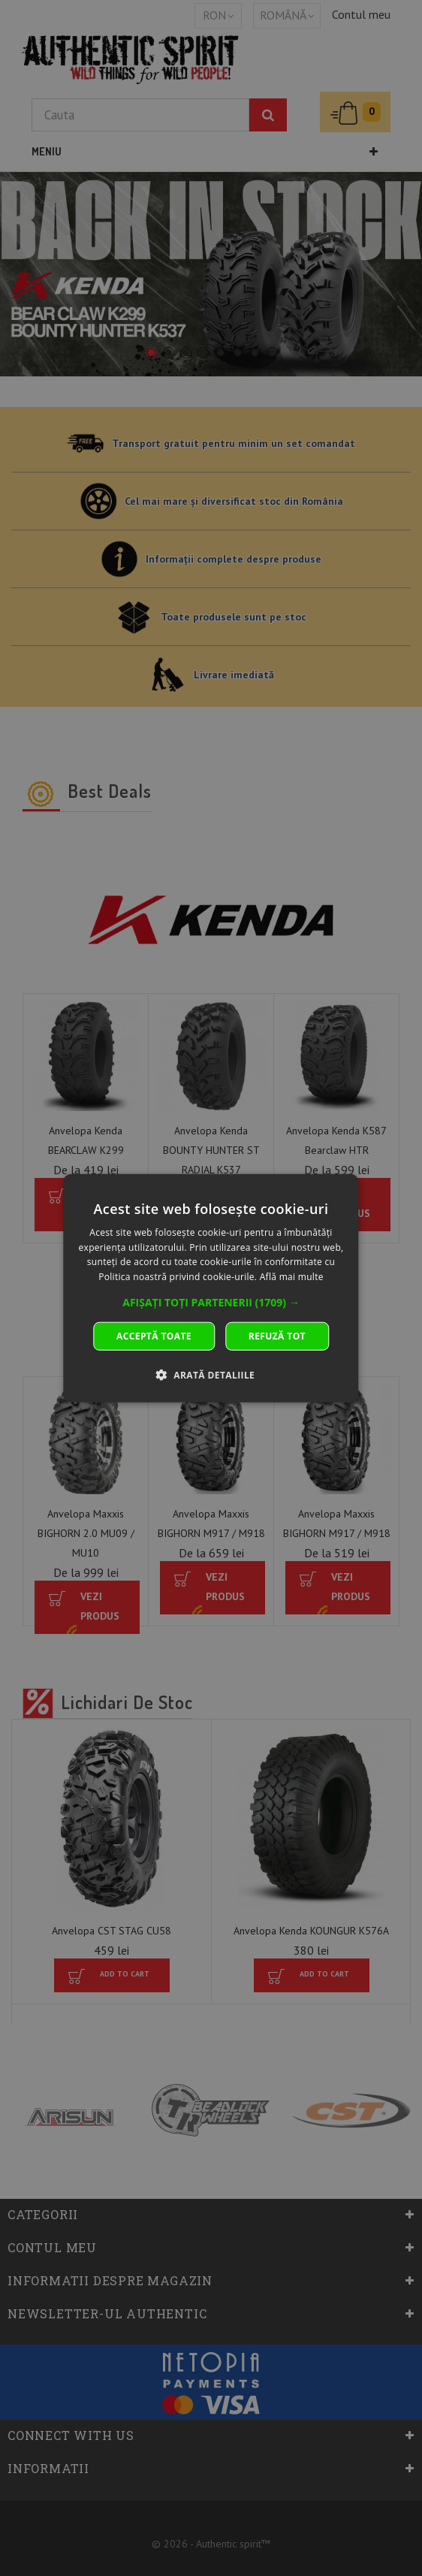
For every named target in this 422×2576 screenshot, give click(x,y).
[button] (211, 1302)
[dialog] (210, 1288)
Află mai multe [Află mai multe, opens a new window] (292, 1276)
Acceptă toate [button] (153, 1336)
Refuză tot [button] (277, 1336)
